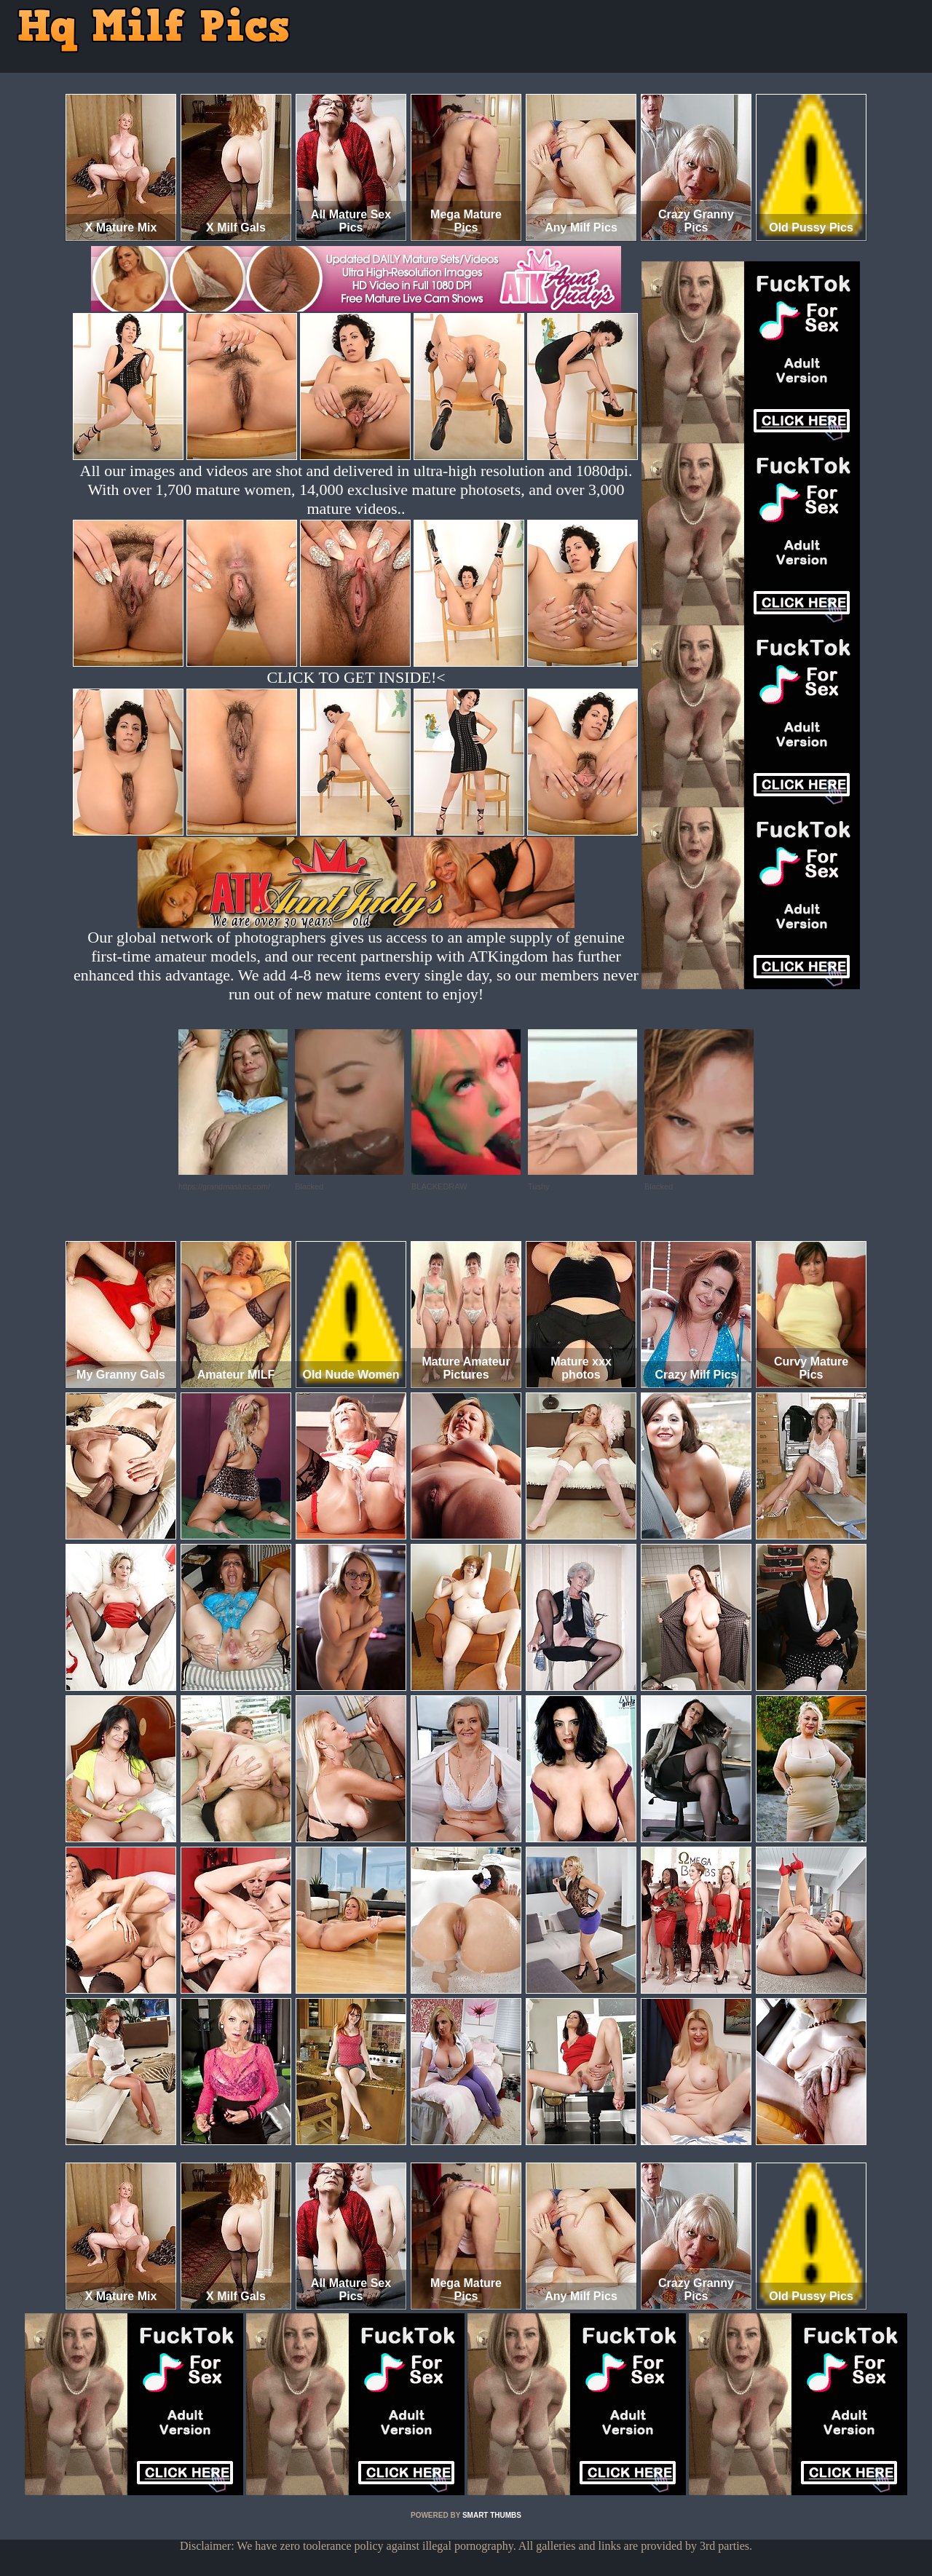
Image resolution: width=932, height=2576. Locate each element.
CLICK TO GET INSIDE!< (355, 677)
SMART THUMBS (491, 2515)
